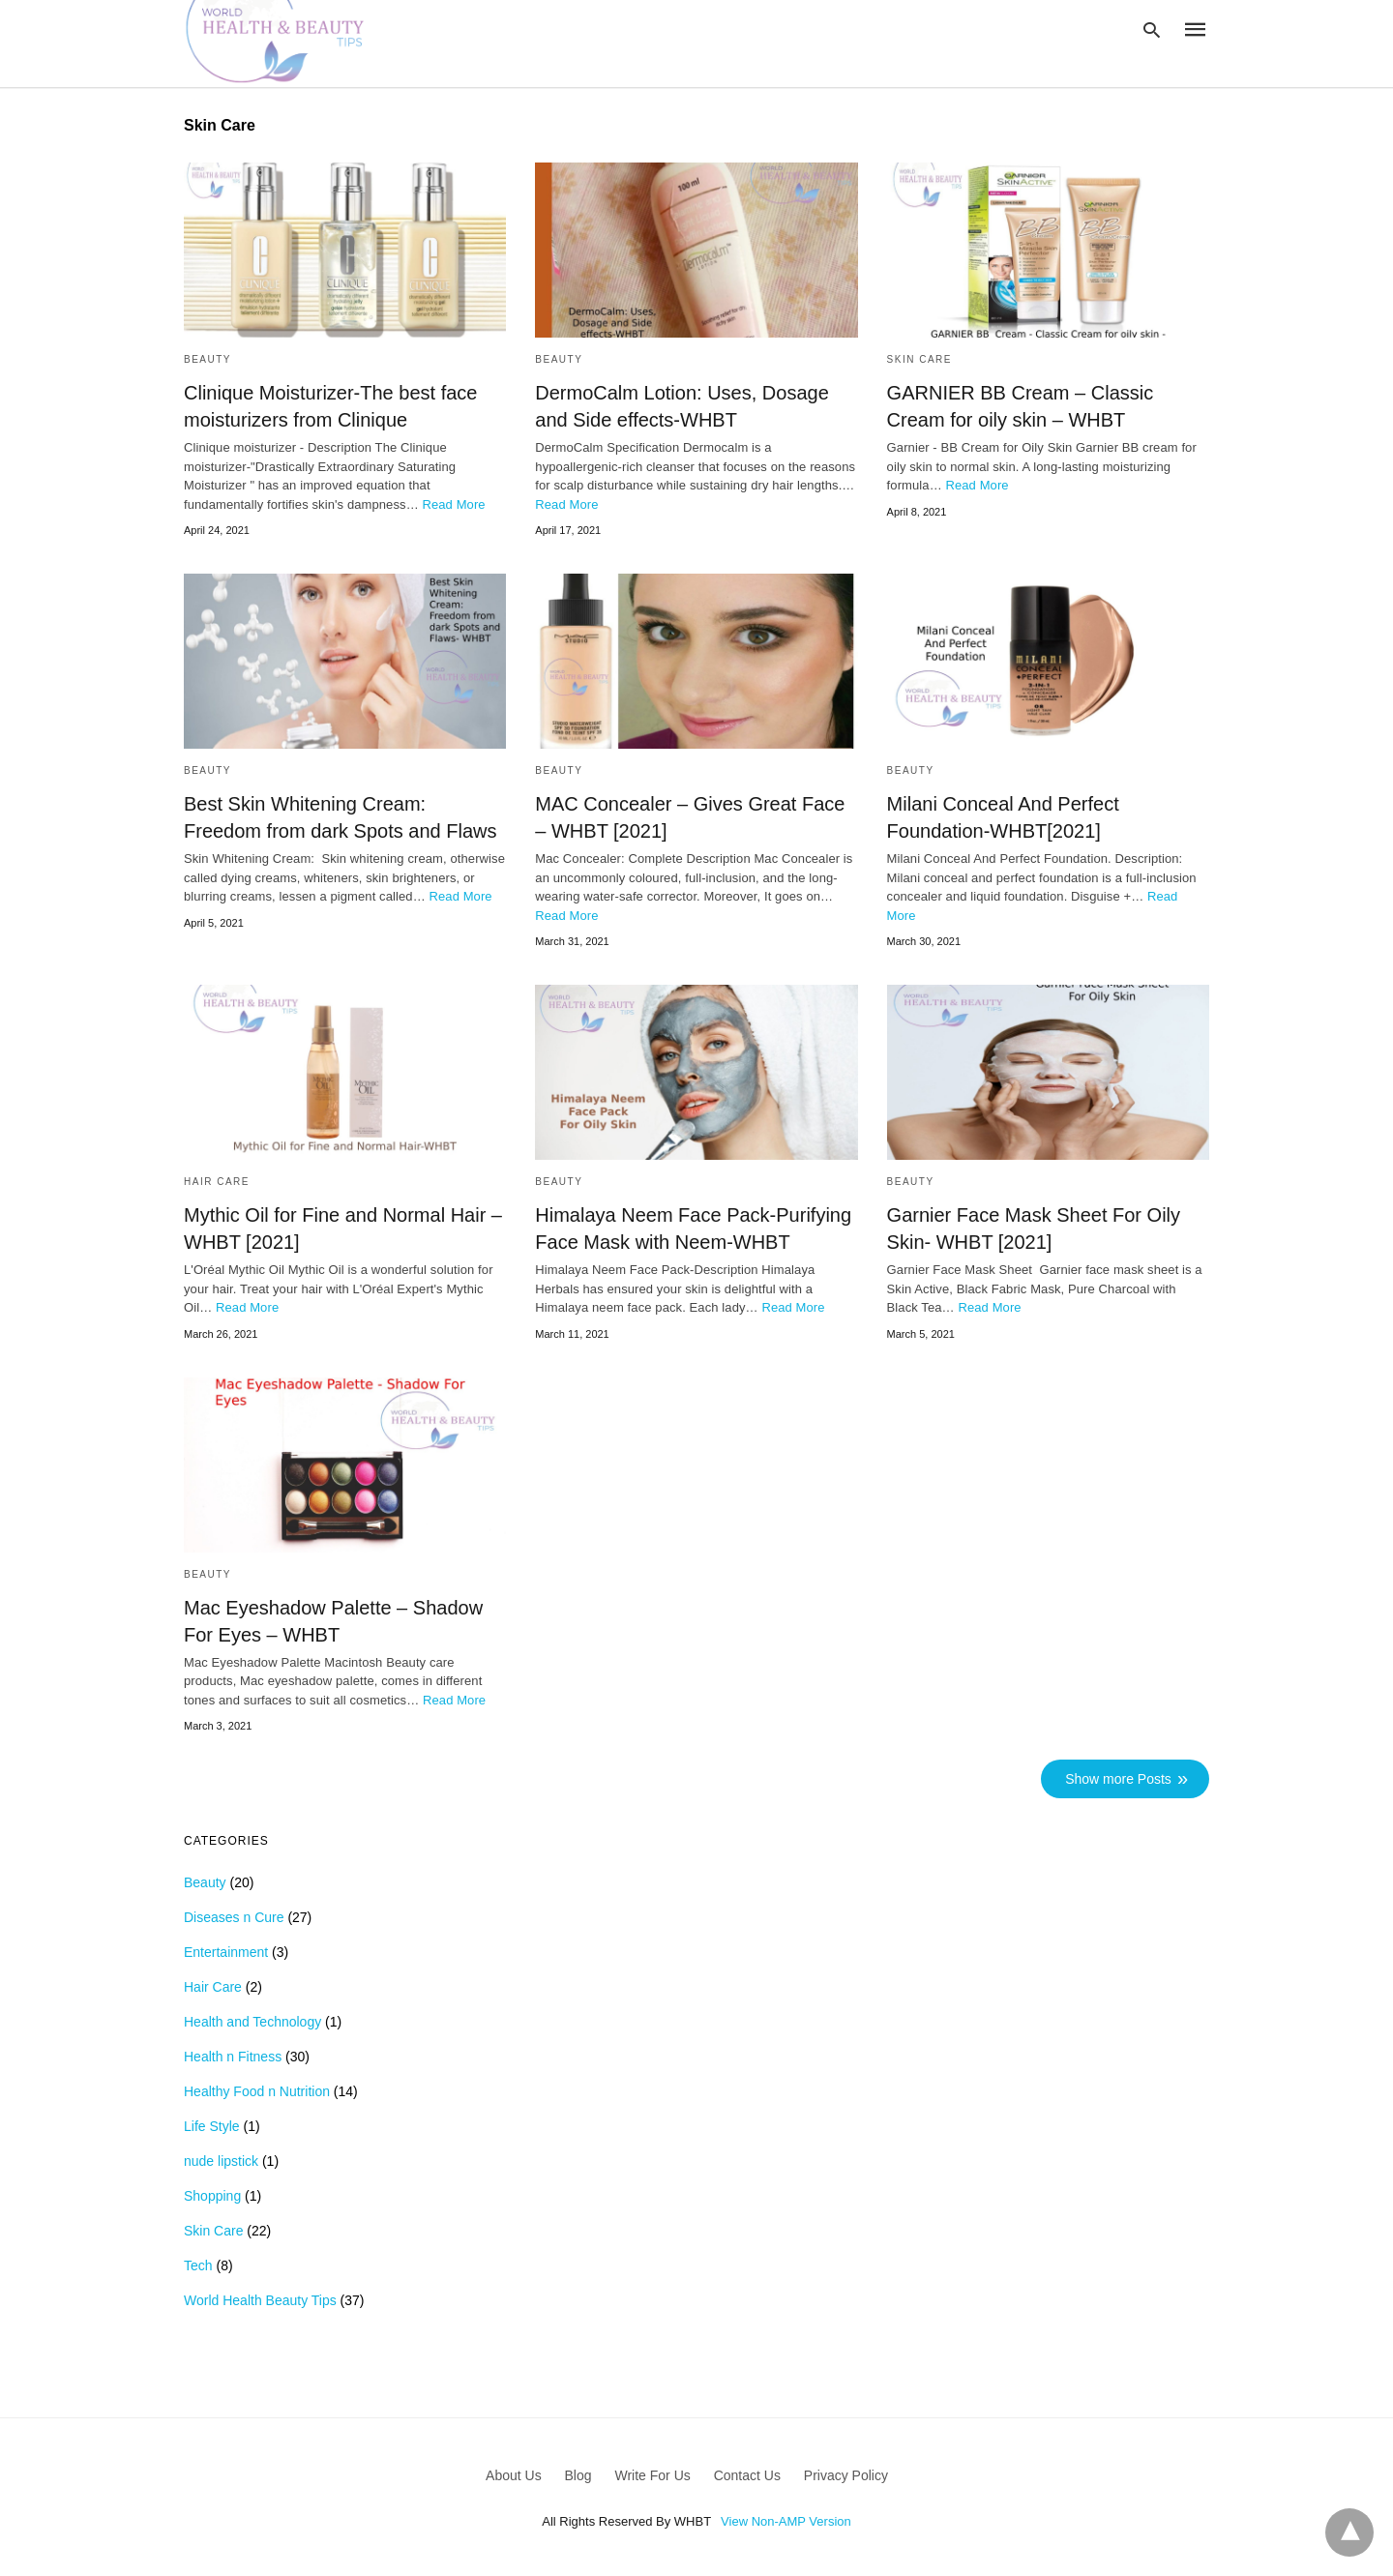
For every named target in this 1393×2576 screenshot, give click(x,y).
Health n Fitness (233, 2056)
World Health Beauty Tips (260, 2300)
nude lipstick (221, 2161)
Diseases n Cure (234, 1917)
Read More (453, 504)
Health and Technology (252, 2021)
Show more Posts (1118, 1779)
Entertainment (226, 1952)
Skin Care (919, 359)
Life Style (212, 2126)
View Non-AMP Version (786, 2521)
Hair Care (217, 1181)
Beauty (207, 359)
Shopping (212, 2196)
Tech (198, 2265)
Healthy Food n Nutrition (257, 2091)
